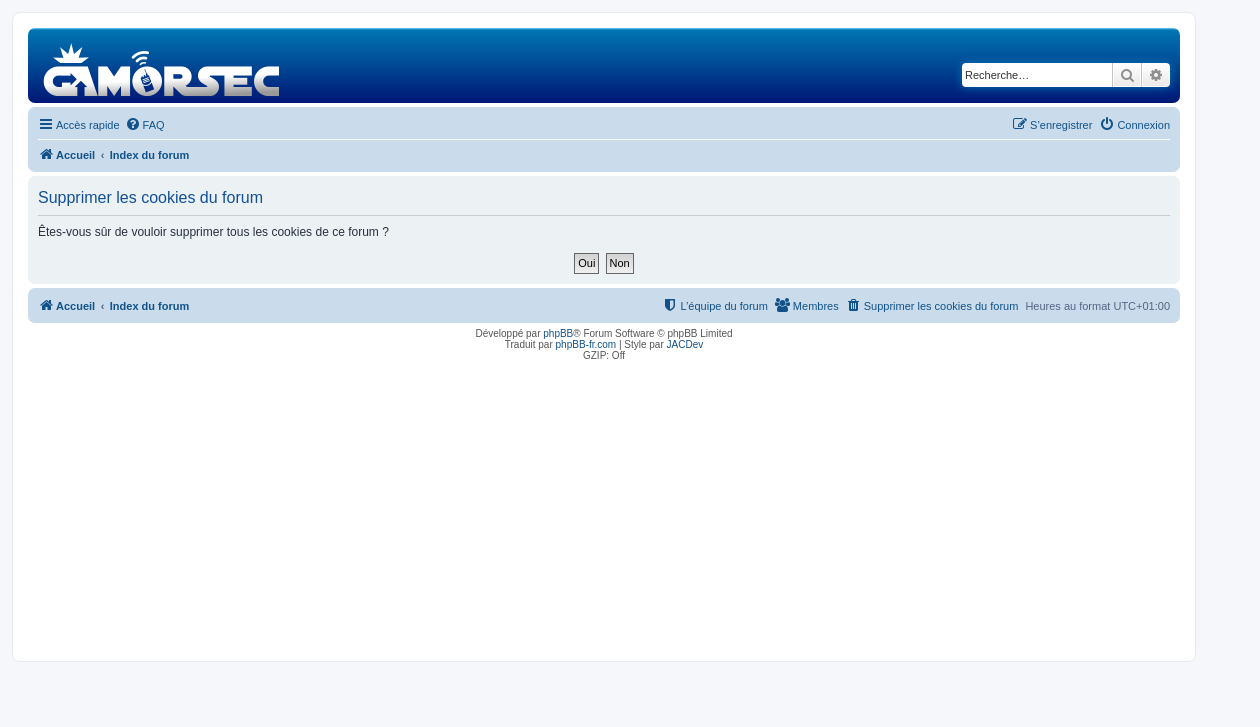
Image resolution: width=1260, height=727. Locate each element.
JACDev (685, 344)
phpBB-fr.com (586, 344)
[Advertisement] (604, 506)
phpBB (558, 333)
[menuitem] (145, 125)
